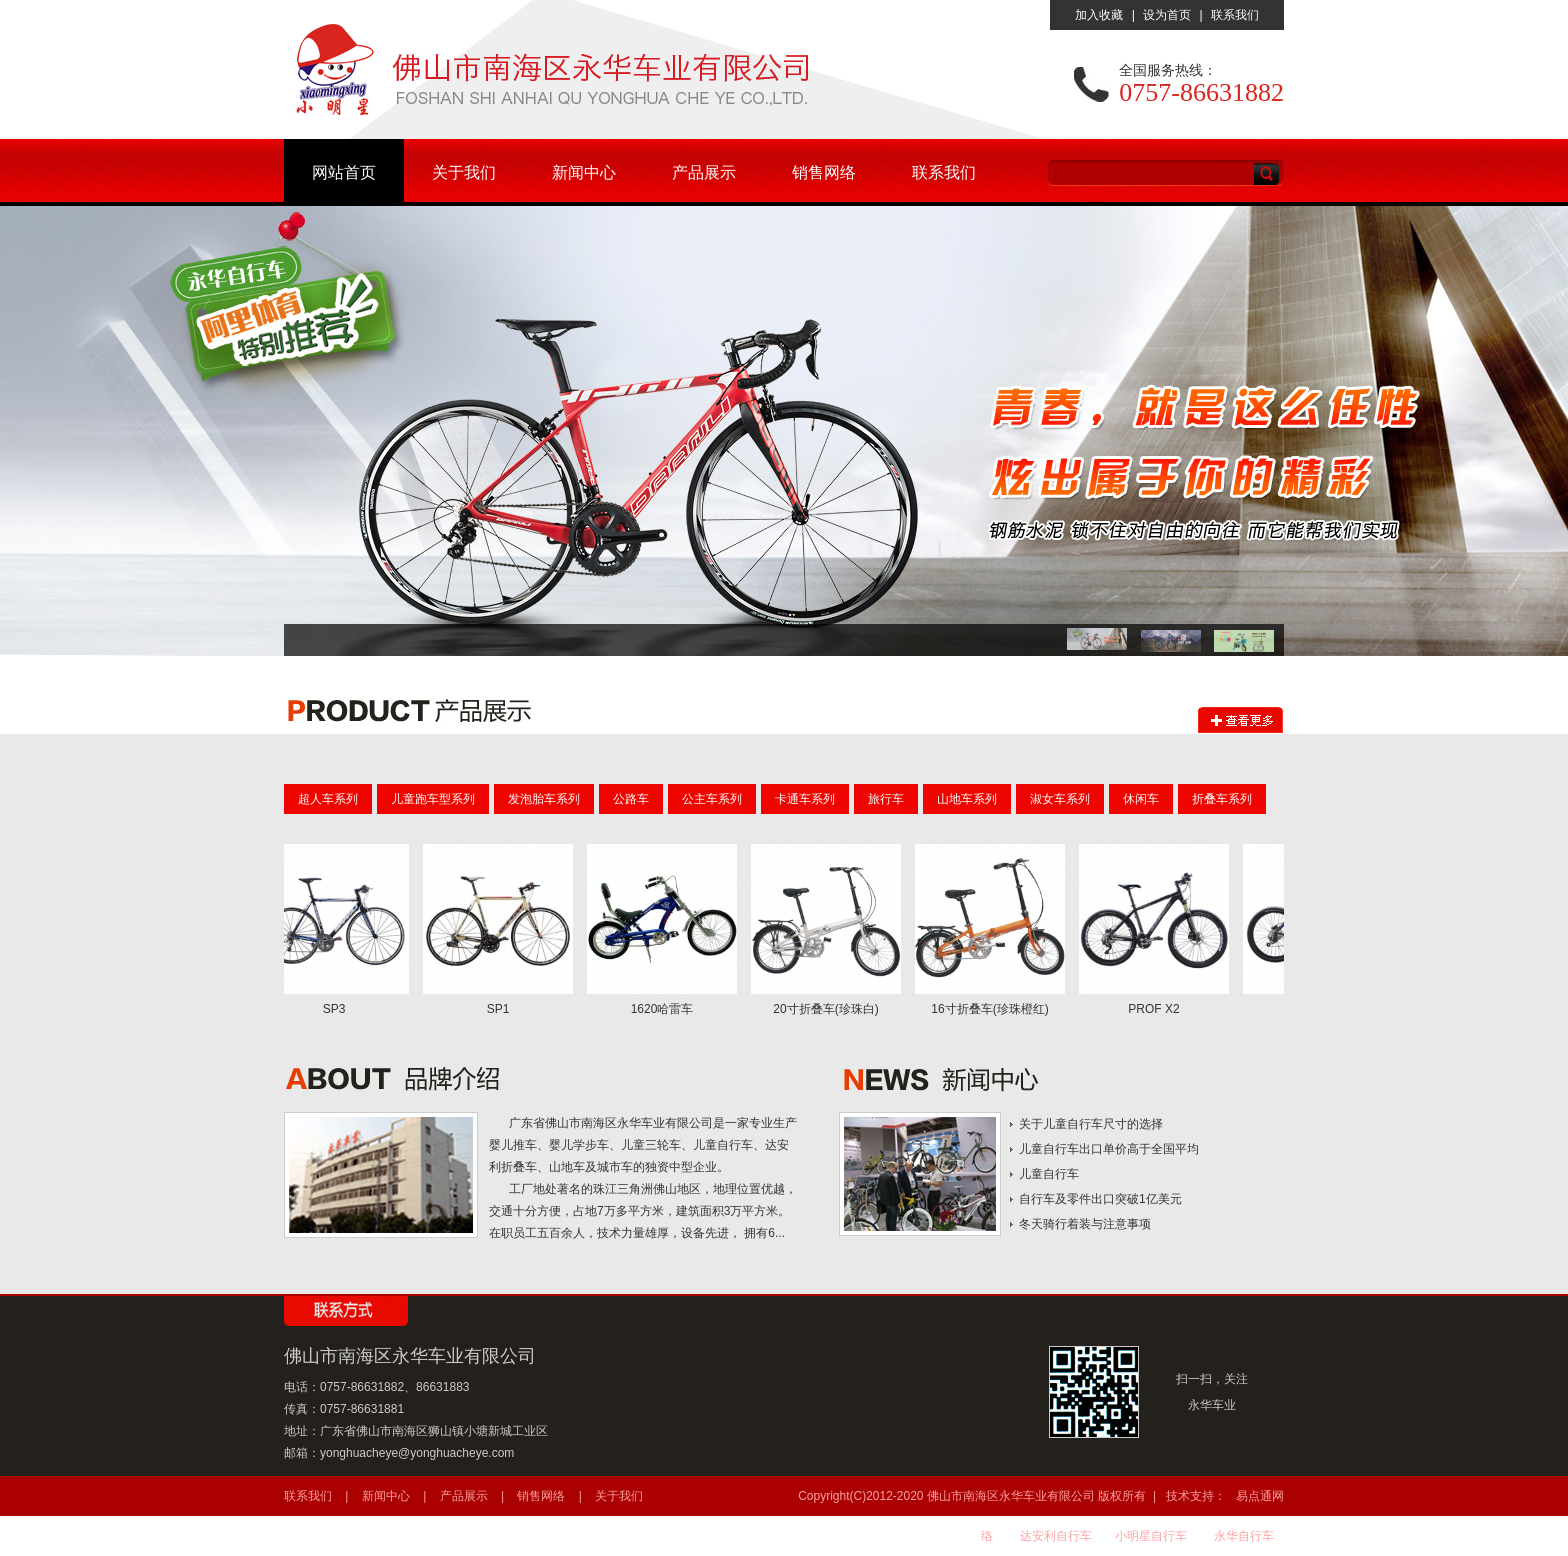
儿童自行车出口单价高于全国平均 (1109, 1149)
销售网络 (824, 172)
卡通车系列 (805, 799)
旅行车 (886, 799)
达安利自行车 (1056, 1536)
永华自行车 (1244, 1536)
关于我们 (464, 172)
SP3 (338, 1009)
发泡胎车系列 (544, 799)
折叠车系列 (1222, 799)
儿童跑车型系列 (433, 799)
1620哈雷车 (666, 1009)
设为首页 (1167, 15)
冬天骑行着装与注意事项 (1085, 1224)
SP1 (502, 1009)
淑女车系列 (1060, 799)
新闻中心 (584, 172)
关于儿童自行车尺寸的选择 (1091, 1124)
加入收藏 (1099, 15)
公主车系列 (712, 799)
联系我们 (1235, 15)
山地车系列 (967, 799)
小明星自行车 (1151, 1536)
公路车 (631, 799)
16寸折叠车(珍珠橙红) (993, 1009)
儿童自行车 (1049, 1174)
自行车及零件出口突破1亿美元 (1100, 1199)
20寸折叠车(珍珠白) (829, 1009)
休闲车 (1141, 799)
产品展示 (704, 172)
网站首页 (344, 172)
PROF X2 (1157, 1009)
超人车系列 (328, 799)
